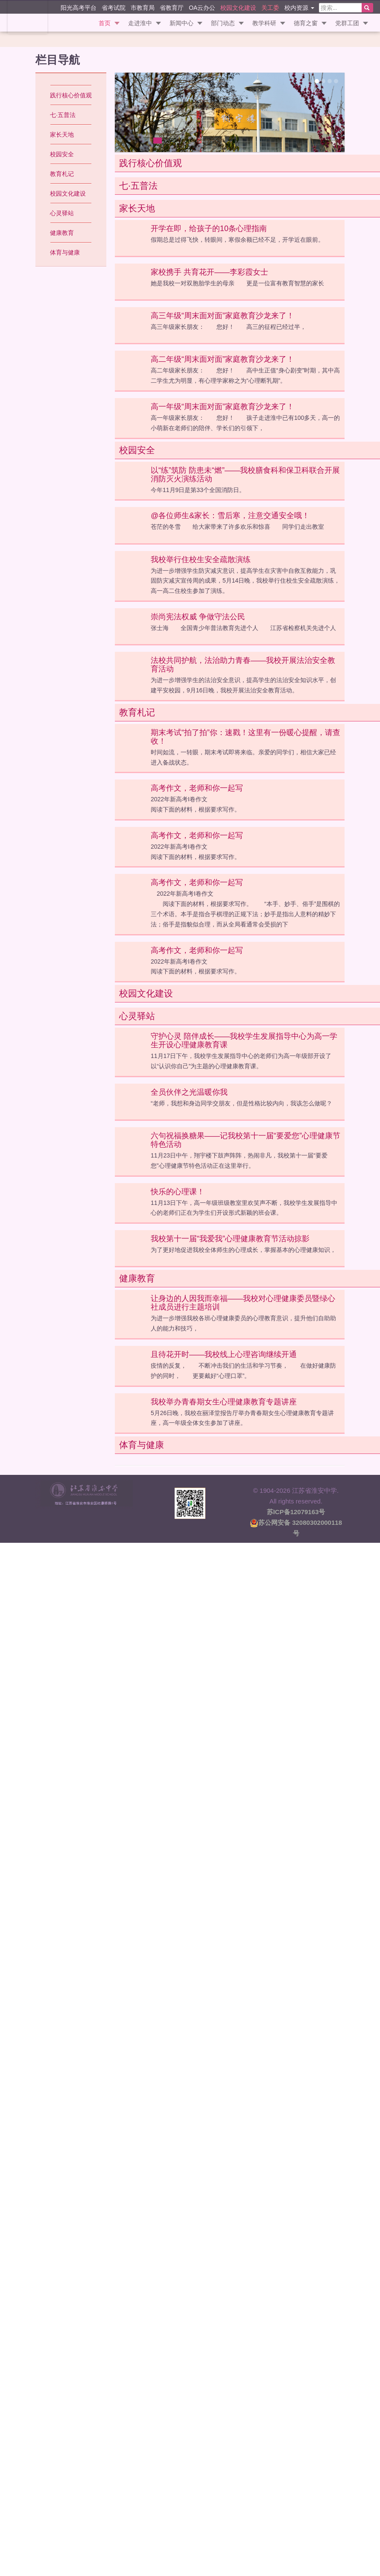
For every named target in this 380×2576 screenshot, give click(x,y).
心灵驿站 (62, 213)
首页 (105, 23)
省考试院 (114, 7)
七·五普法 (63, 114)
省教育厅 (172, 7)
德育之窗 (306, 23)
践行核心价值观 (71, 95)
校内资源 (299, 7)
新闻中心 (181, 23)
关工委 (270, 7)
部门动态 (223, 23)
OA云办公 (202, 7)
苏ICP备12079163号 (296, 1511)
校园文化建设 (238, 7)
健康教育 (62, 232)
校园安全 (62, 154)
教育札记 (62, 173)
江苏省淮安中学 (27, 17)
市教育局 (143, 7)
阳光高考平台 (78, 7)
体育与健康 (65, 252)
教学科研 (264, 23)
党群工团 (347, 23)
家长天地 (62, 134)
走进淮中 (140, 23)
